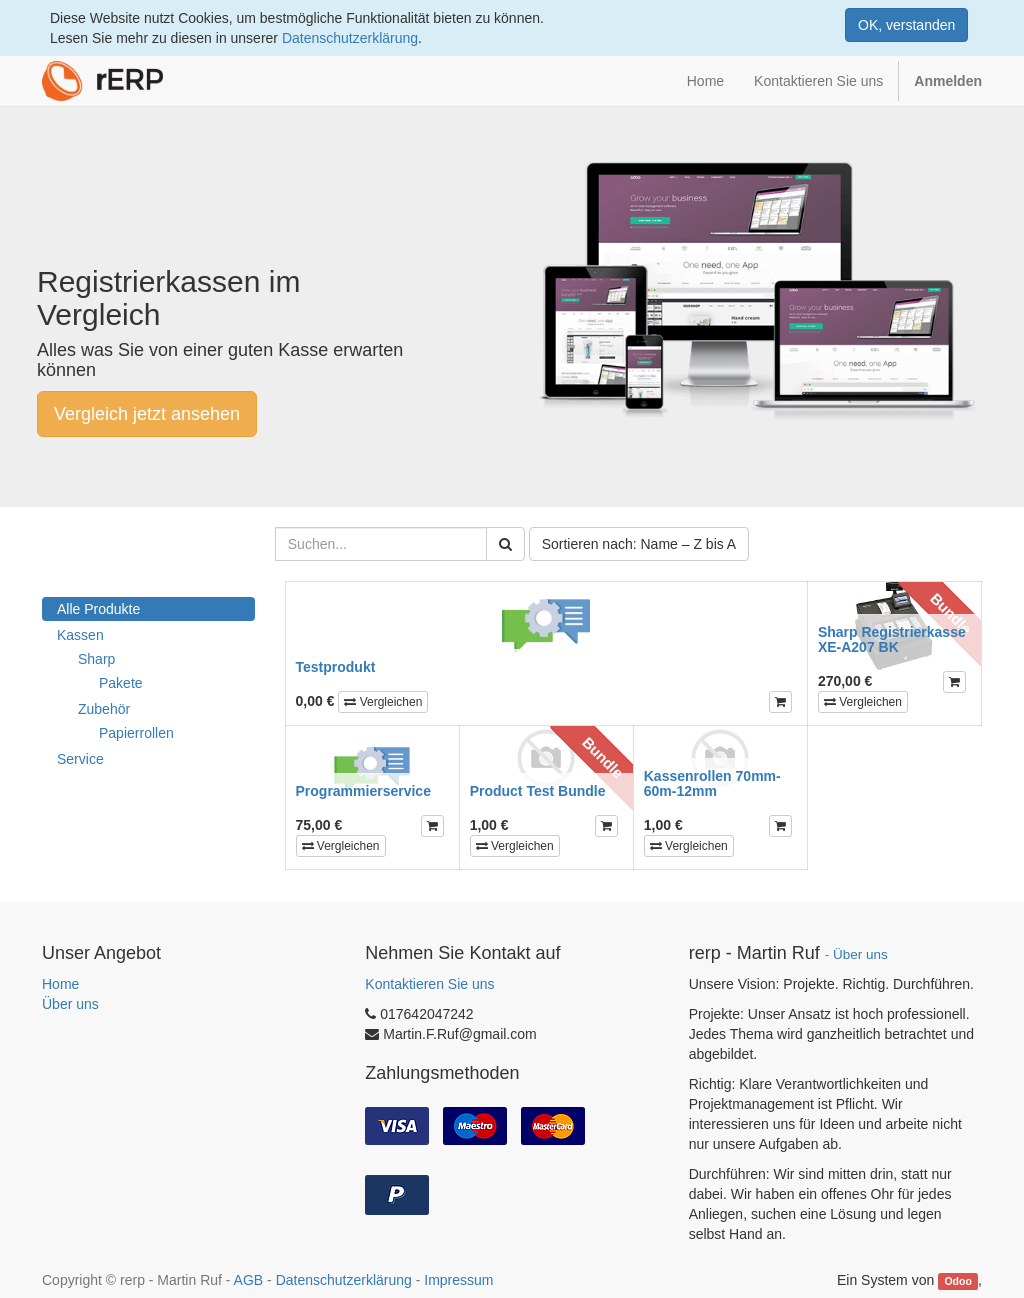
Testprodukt (336, 667)
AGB (249, 1280)
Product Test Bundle (538, 791)
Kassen (80, 635)
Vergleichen (383, 702)
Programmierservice (363, 791)
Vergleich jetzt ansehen (147, 414)
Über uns (70, 1004)
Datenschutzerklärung (350, 38)
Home (60, 984)
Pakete (121, 683)
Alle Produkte (98, 609)
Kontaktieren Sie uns (429, 984)
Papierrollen (136, 733)
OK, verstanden (906, 25)
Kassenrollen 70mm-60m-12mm (712, 783)
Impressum (458, 1280)
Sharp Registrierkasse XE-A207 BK (892, 639)
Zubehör (104, 709)
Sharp (96, 659)
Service (80, 759)
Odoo (957, 1281)
